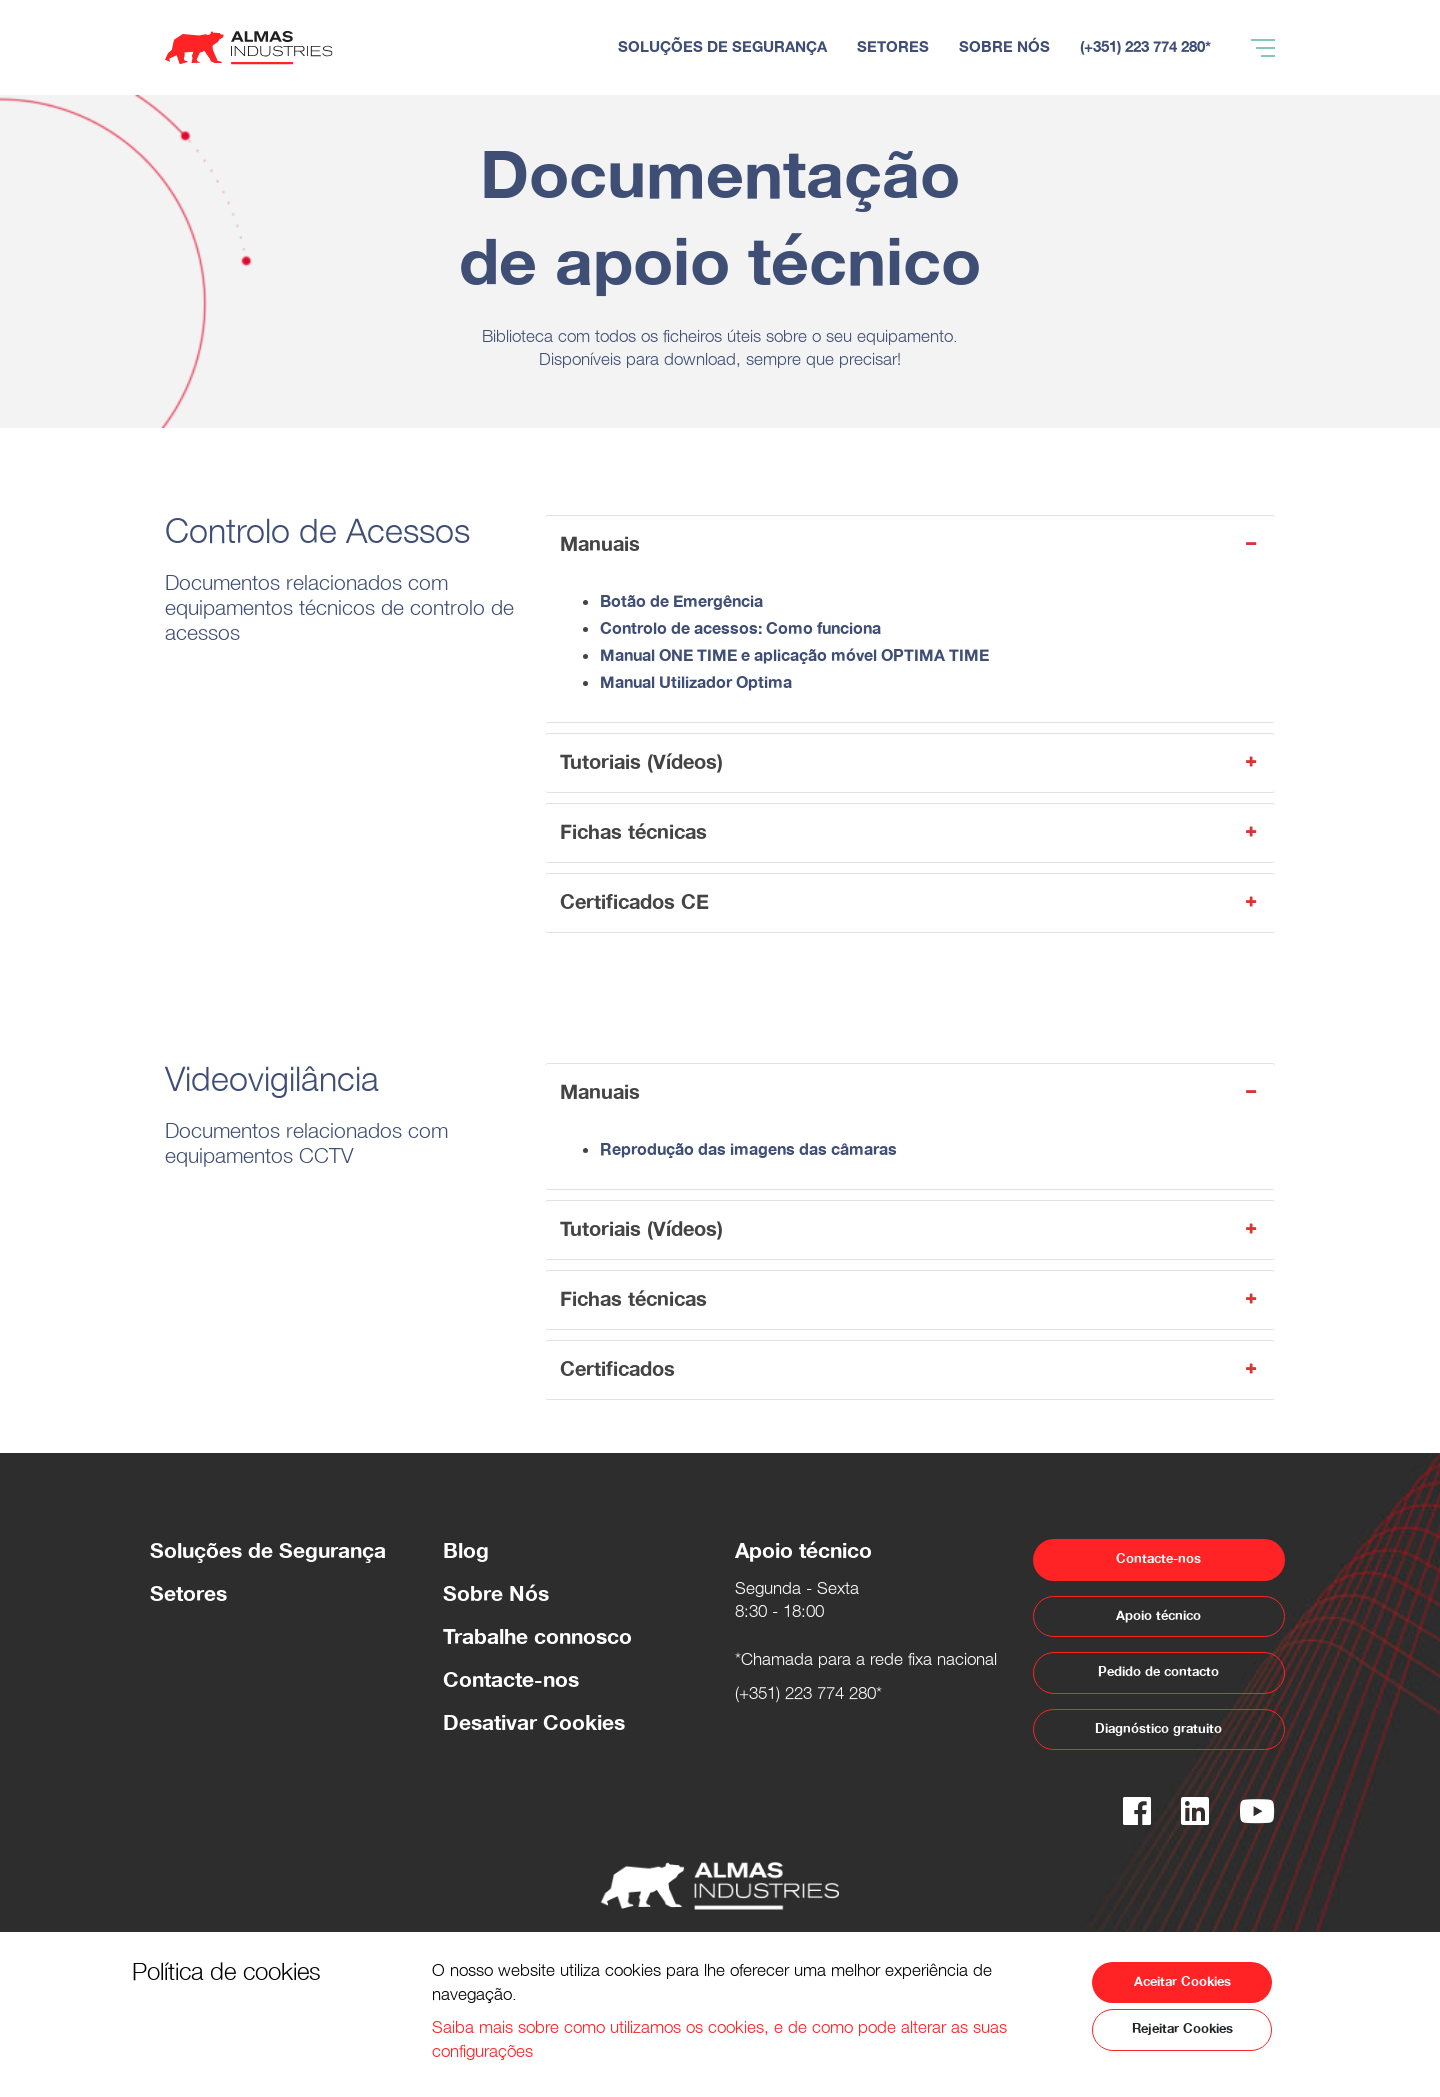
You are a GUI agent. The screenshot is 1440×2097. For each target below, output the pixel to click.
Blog (466, 1551)
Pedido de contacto (1158, 1672)
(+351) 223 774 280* (808, 1696)
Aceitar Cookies (1182, 1982)
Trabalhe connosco (537, 1637)
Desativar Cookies (534, 1723)
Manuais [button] (910, 544)
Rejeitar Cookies (1182, 2029)
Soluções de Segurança (268, 1551)
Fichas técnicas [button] (910, 832)
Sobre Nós (496, 1594)
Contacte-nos (511, 1680)
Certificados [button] (910, 1369)
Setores (188, 1594)
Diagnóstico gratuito (1158, 1729)
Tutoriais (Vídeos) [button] (910, 762)
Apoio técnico (1158, 1616)
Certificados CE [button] (910, 902)
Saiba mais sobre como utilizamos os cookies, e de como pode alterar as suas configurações (719, 2042)
